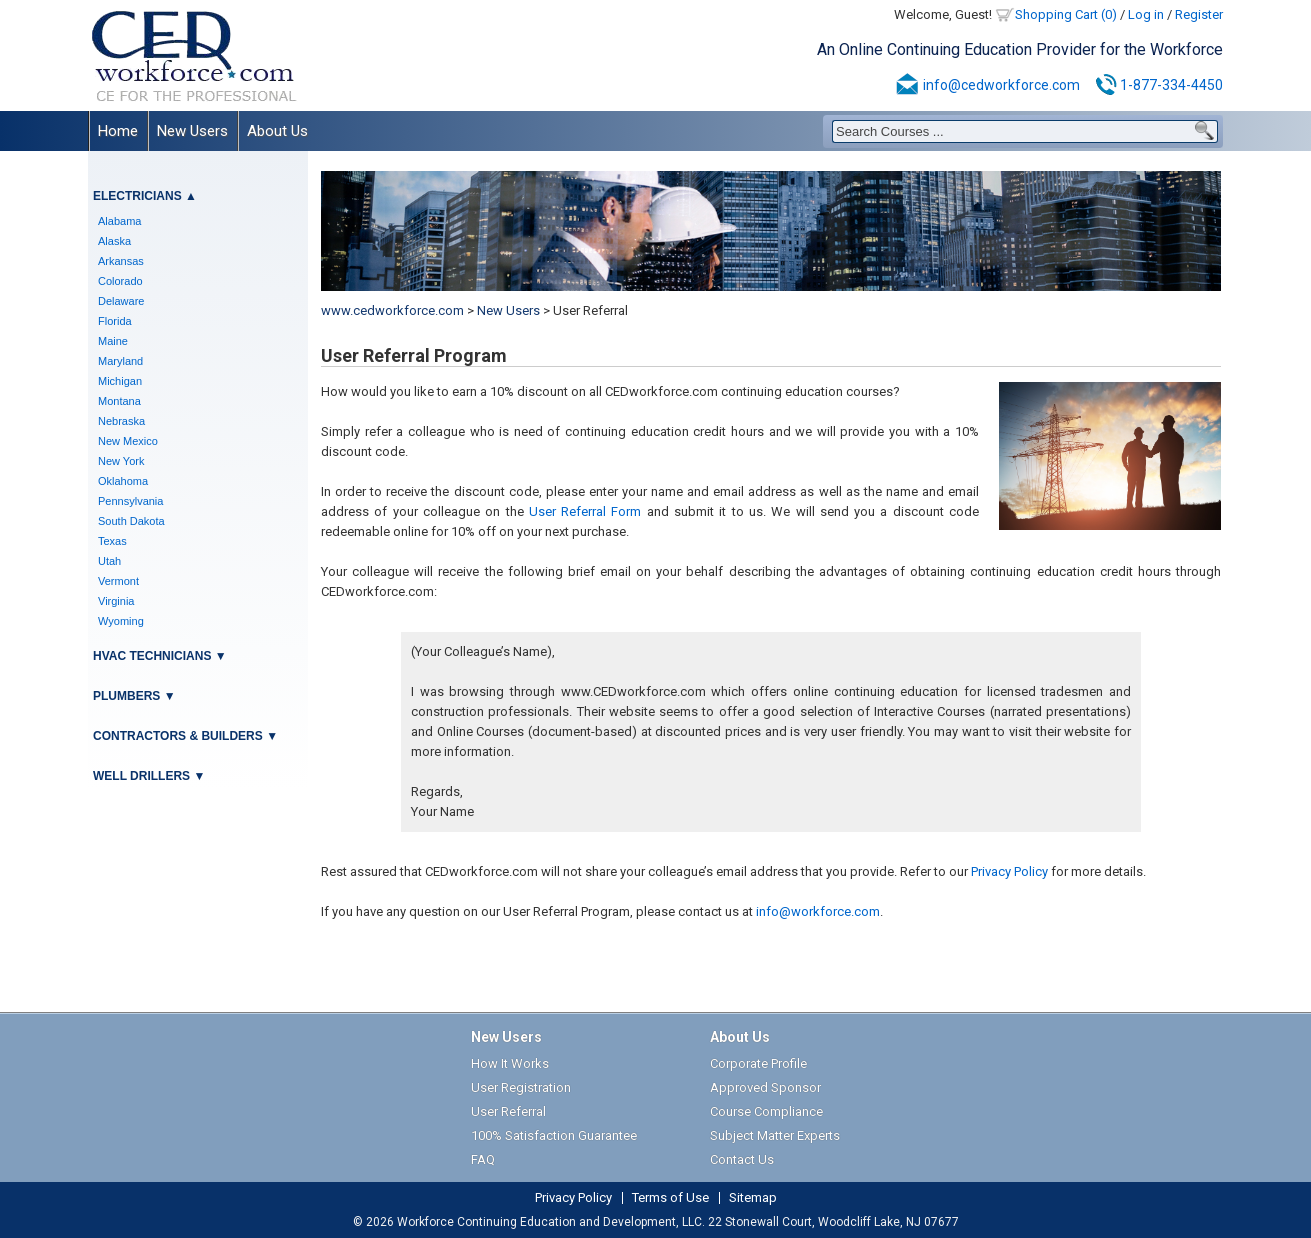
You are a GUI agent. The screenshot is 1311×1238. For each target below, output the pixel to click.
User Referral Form (585, 511)
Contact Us (742, 1159)
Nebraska (121, 421)
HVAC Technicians (152, 656)
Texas (112, 541)
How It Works (510, 1063)
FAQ (483, 1159)
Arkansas (121, 261)
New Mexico (128, 441)
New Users (192, 131)
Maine (113, 341)
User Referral (508, 1111)
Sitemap (753, 1198)
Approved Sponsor (765, 1087)
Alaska (114, 241)
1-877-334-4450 (1171, 85)
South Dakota (131, 521)
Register (1199, 14)
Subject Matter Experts (775, 1135)
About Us (277, 131)
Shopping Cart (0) (1066, 14)
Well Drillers (141, 776)
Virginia (116, 601)
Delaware (121, 301)
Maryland (120, 361)
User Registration (521, 1087)
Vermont (118, 581)
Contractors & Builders (178, 736)
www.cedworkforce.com (392, 310)
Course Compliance (766, 1111)
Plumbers (126, 696)
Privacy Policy (1009, 871)
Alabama (119, 221)
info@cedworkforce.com (1001, 85)
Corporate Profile (758, 1063)
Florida (115, 321)
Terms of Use (670, 1198)
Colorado (120, 281)
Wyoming (121, 621)
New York (121, 461)
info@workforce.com (818, 911)
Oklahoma (123, 481)
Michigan (120, 381)
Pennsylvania (130, 501)
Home (118, 131)
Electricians (137, 196)
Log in (1146, 14)
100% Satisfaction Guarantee (554, 1135)
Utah (109, 561)
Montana (119, 401)
